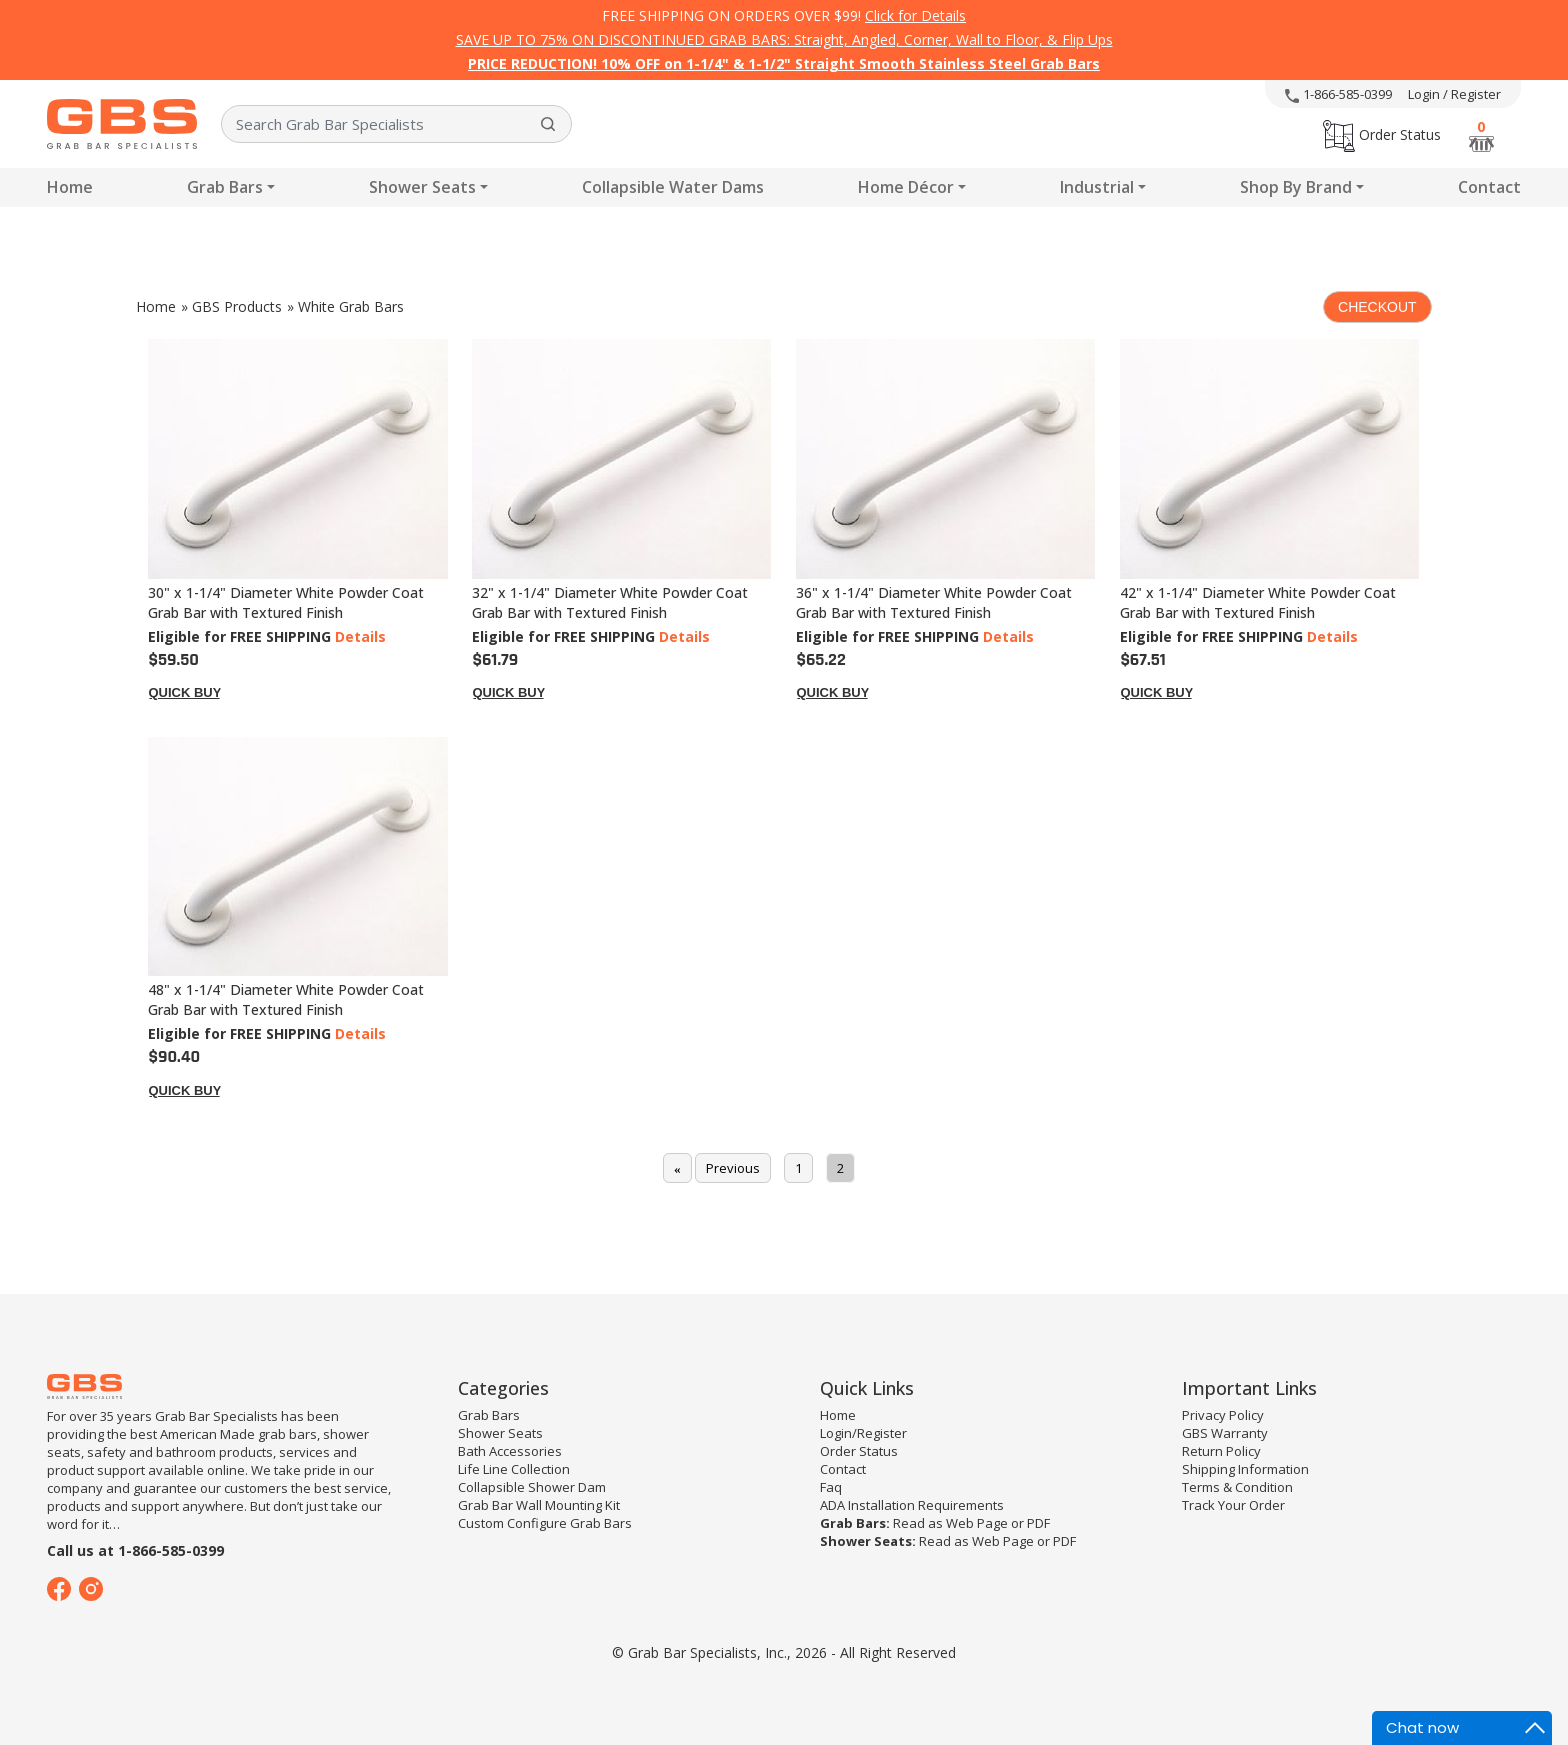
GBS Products (237, 306)
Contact (1489, 187)
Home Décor (906, 187)
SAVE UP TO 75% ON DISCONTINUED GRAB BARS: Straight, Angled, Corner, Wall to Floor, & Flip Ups (784, 39)
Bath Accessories (510, 1451)
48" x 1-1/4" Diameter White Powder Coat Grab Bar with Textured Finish (286, 999)
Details (360, 636)
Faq (831, 1487)
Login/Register (863, 1433)
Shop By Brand (1296, 187)
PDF (1038, 1523)
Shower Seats (422, 187)
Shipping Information (1245, 1469)
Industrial (1097, 187)
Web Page (977, 1523)
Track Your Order (1233, 1505)
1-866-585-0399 (1338, 94)
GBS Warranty (1225, 1433)
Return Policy (1221, 1451)
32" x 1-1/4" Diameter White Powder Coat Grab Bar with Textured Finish (610, 602)
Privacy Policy (1223, 1415)
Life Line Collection (514, 1469)
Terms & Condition (1237, 1487)
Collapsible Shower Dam (532, 1487)
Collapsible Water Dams (673, 187)
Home (70, 187)
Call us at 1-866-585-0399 (135, 1550)
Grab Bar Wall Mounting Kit (539, 1505)
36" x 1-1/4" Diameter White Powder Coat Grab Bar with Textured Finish (934, 602)
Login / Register (1454, 94)
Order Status (1382, 134)
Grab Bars (225, 187)
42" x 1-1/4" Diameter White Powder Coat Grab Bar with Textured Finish (1258, 602)
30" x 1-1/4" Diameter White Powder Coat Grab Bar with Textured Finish (286, 602)
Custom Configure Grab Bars (545, 1523)
